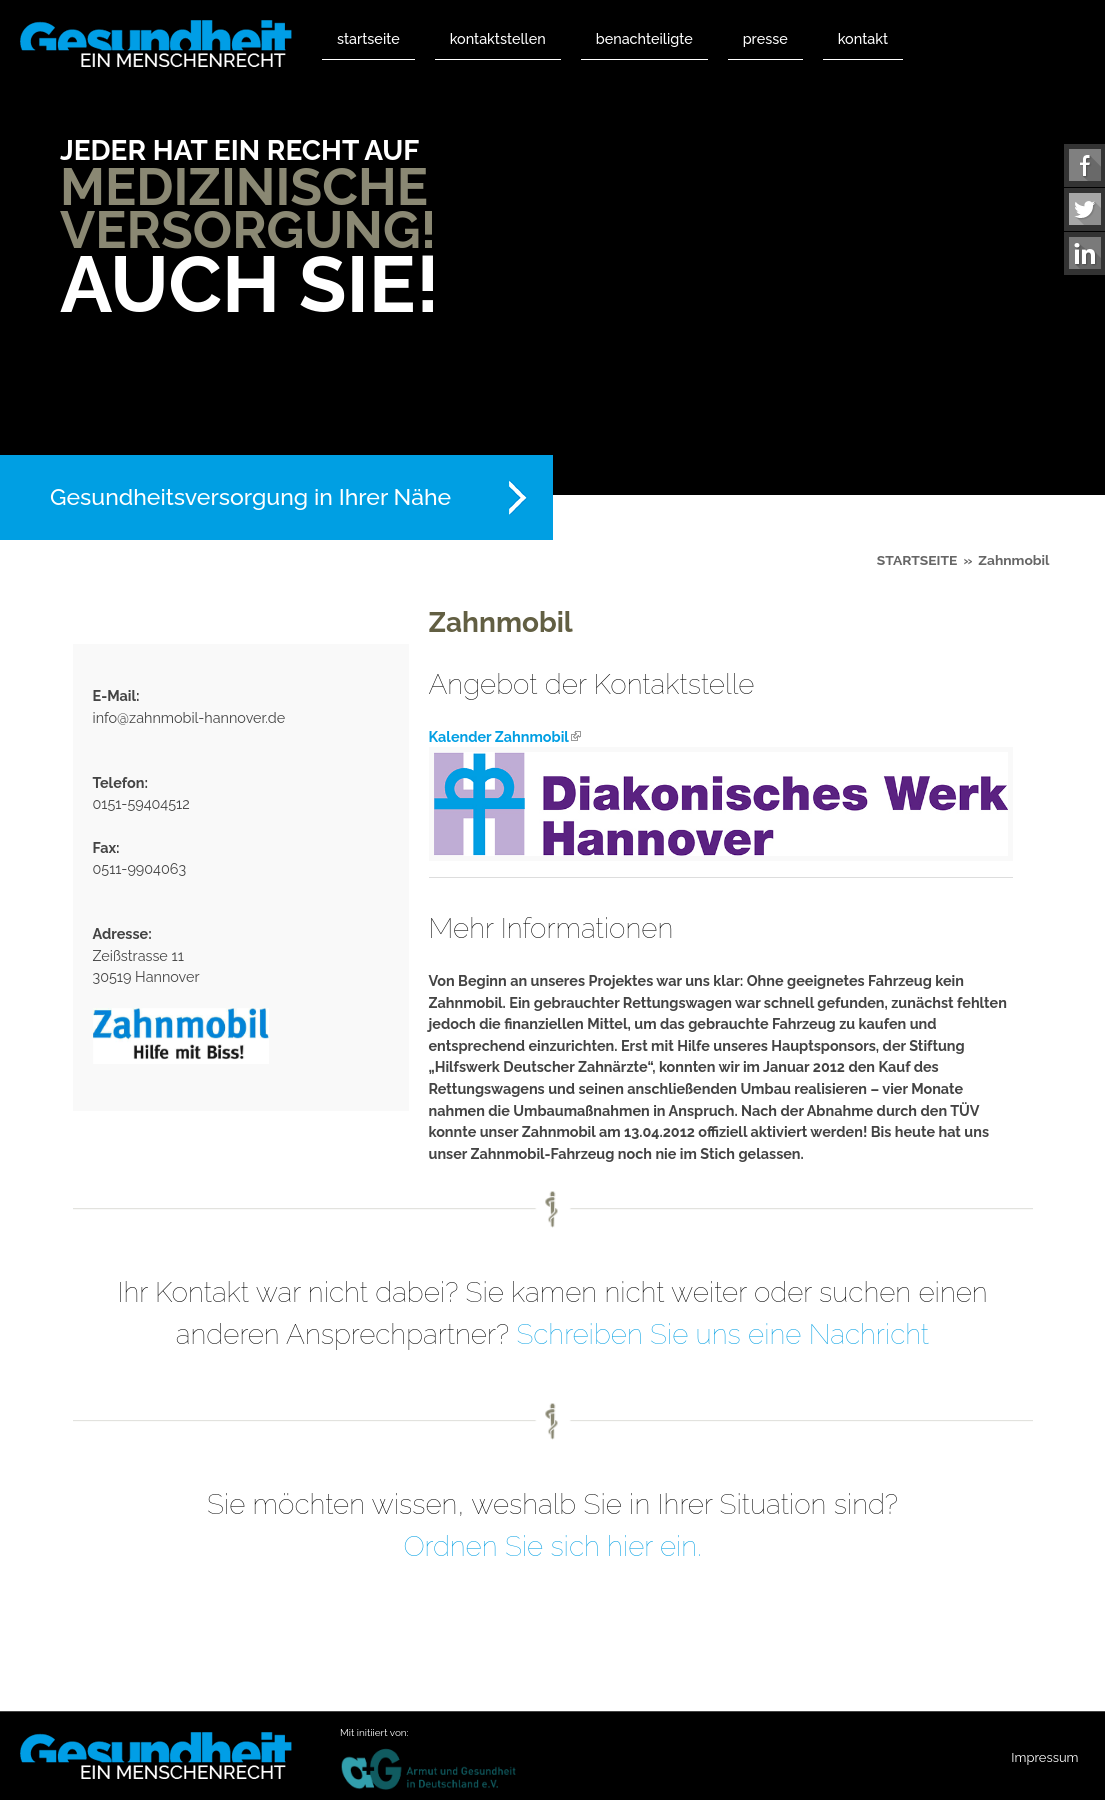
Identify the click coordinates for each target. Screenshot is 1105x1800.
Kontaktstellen (498, 38)
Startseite (368, 38)
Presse (765, 38)
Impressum (1044, 1757)
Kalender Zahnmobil (505, 736)
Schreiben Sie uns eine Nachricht (722, 1334)
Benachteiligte (644, 38)
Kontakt (863, 38)
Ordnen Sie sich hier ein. (552, 1546)
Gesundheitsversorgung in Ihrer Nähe (250, 496)
